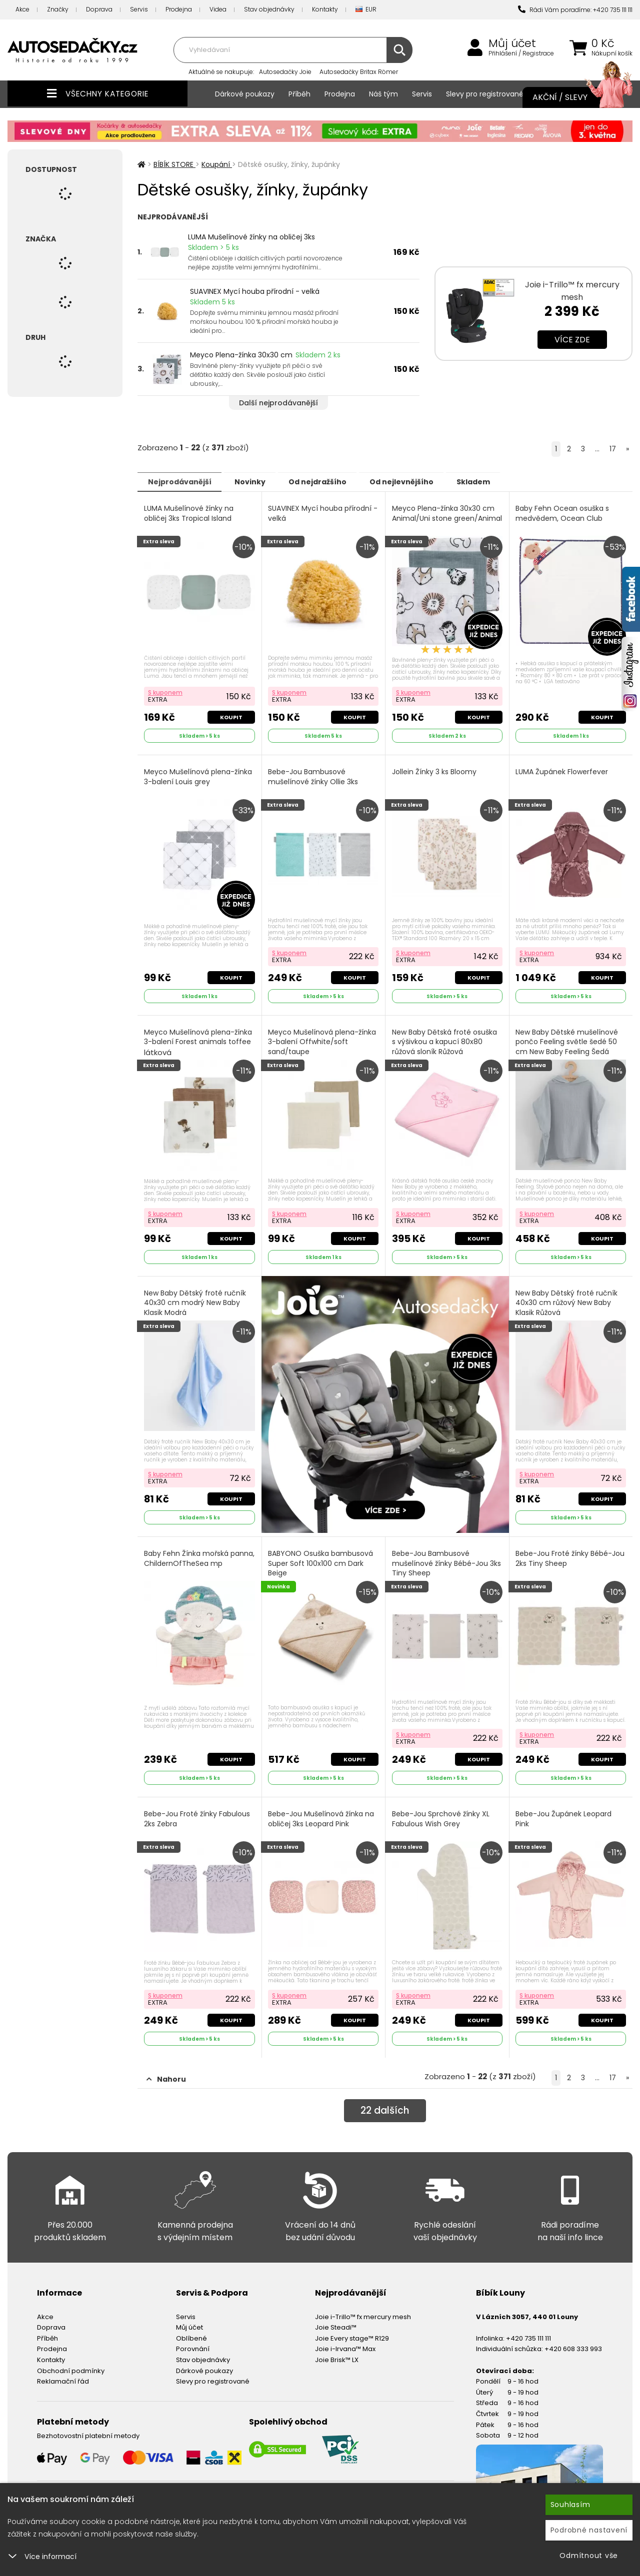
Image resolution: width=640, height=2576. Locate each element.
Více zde (572, 339)
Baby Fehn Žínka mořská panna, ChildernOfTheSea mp (196, 1553)
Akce (23, 9)
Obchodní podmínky (70, 2363)
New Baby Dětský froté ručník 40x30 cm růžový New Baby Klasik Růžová (567, 1299)
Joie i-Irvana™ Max (345, 2342)
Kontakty (325, 9)
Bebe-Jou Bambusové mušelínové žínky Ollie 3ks (314, 775)
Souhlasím (570, 2505)
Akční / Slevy (572, 97)
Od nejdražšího (331, 481)
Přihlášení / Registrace (521, 53)
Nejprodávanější (182, 481)
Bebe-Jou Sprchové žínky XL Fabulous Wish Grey (441, 1813)
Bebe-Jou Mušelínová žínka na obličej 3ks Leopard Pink (322, 1813)
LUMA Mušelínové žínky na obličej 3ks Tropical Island (189, 513)
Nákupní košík (612, 53)
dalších (385, 2104)
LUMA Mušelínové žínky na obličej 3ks (251, 237)
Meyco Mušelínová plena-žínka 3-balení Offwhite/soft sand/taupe (323, 1045)
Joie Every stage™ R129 (352, 2331)
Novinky (258, 481)
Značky (57, 9)
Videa (218, 9)
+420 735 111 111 (528, 2331)
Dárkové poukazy (244, 94)
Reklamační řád (63, 2374)
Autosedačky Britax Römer (359, 71)
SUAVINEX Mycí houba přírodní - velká (255, 291)
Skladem (497, 481)
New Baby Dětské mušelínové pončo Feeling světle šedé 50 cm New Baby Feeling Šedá (567, 1039)
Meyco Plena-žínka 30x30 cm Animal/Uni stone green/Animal (443, 517)
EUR (366, 9)
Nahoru (166, 2072)
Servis (139, 9)
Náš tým (383, 94)
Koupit (231, 716)
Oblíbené (191, 2331)
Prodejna (179, 9)
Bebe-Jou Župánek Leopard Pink (564, 1813)
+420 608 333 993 (573, 2342)
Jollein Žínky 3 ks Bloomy (434, 770)
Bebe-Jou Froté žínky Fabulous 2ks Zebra (197, 1813)
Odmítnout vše (589, 2556)
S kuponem (165, 691)
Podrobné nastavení (589, 2530)
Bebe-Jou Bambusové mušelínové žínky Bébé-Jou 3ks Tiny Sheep (447, 1558)
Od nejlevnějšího (420, 481)
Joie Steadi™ (335, 2320)
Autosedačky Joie (285, 71)
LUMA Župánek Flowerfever (562, 770)
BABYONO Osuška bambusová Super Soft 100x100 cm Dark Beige (321, 1558)
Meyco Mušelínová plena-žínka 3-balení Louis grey (198, 775)
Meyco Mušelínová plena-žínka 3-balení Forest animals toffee (198, 1040)
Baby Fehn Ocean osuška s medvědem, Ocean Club (563, 513)
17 (613, 449)
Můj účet (512, 43)
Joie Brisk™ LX (336, 2353)
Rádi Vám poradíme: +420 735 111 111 (575, 9)
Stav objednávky (269, 9)
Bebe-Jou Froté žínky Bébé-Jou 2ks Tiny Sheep (571, 1553)
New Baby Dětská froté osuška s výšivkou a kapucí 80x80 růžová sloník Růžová (445, 1039)
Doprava (99, 9)
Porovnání (193, 2342)
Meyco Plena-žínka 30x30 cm (241, 355)
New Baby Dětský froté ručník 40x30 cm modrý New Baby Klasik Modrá (195, 1299)
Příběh (299, 94)
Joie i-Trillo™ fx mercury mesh (363, 2309)
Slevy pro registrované (485, 94)
